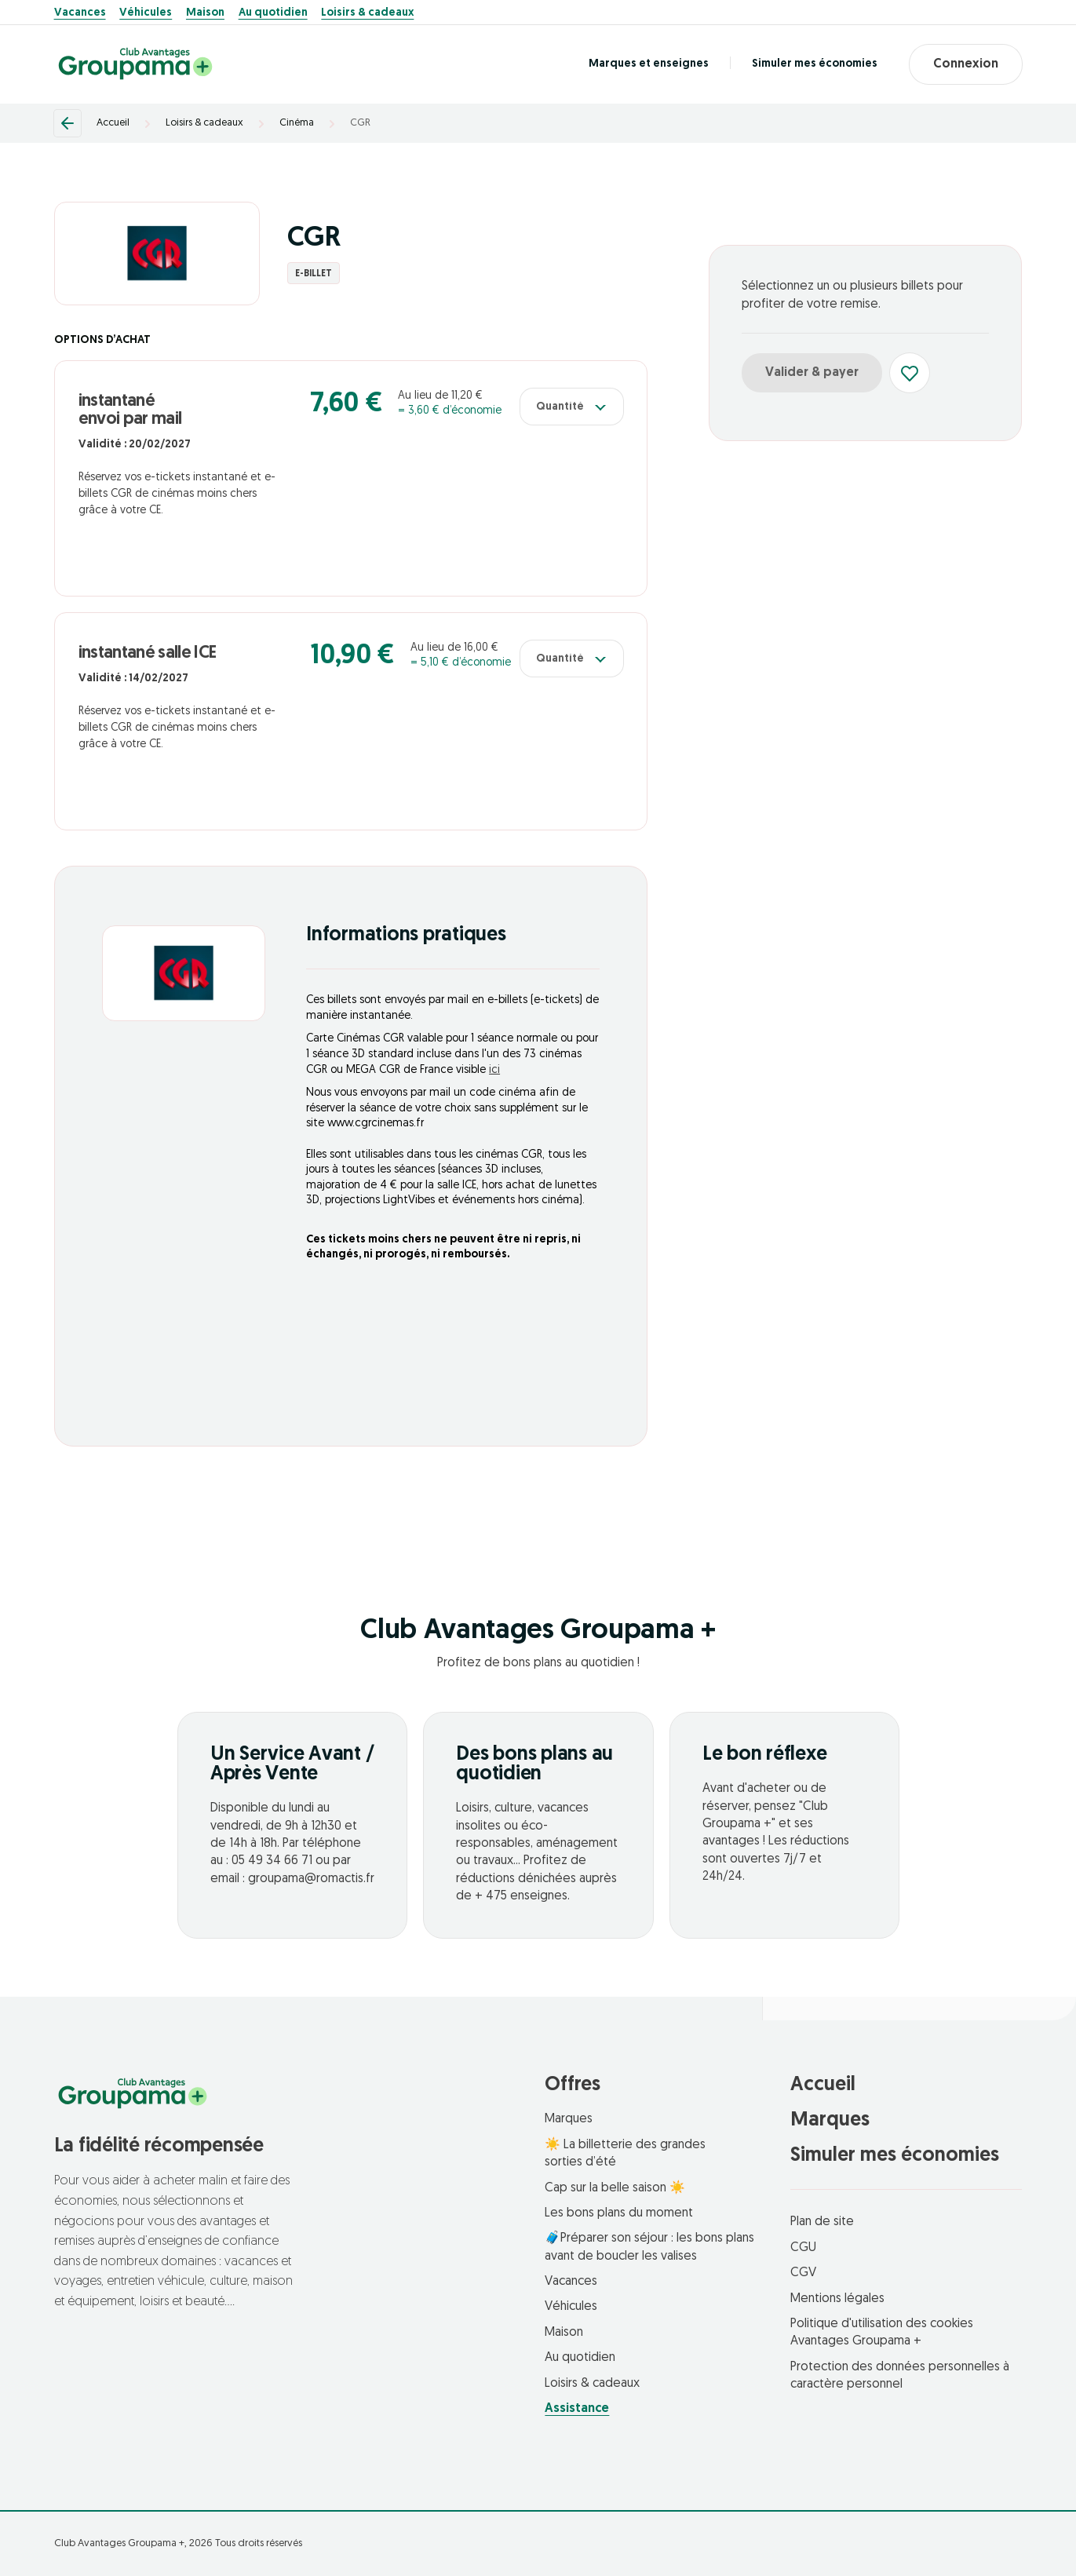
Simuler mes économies (814, 64)
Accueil (113, 123)
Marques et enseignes (649, 64)
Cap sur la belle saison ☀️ (615, 2188)
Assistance (577, 2409)
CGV (803, 2273)
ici (494, 1070)
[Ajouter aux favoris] (909, 372)
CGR (360, 123)
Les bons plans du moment (619, 2213)
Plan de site (822, 2222)
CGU (803, 2248)
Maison (205, 13)
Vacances (80, 13)
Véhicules (145, 13)
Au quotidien (273, 13)
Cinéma (296, 123)
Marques (569, 2119)
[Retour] (67, 123)
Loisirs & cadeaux (367, 13)
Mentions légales (837, 2299)
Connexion (965, 64)
